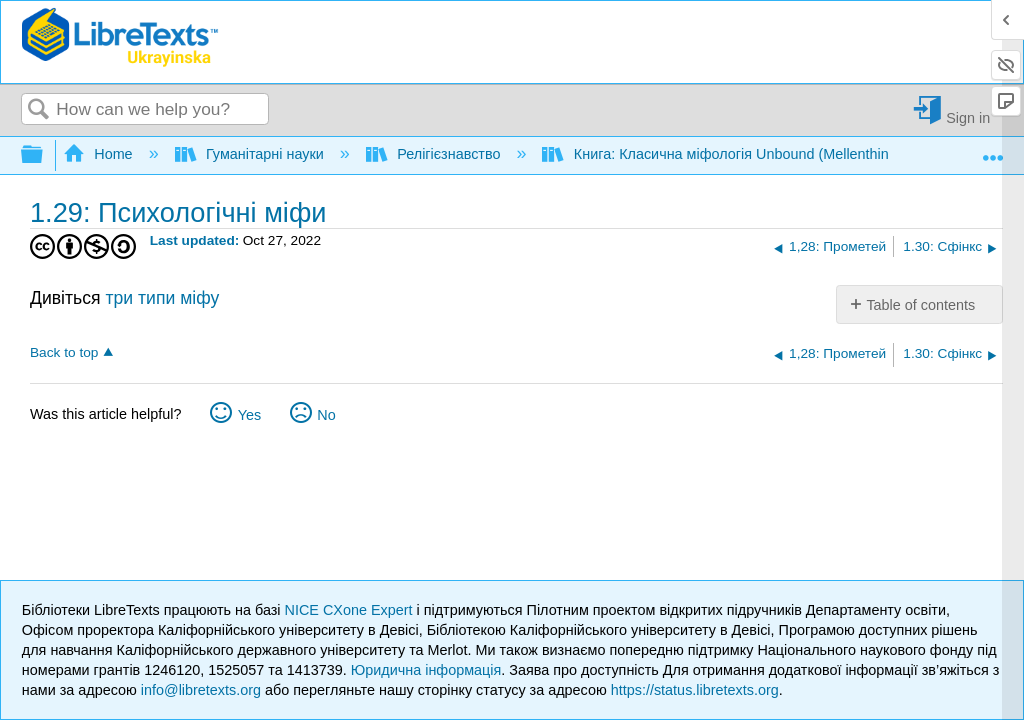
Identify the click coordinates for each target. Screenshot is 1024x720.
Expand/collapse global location (993, 149)
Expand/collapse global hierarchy (45, 155)
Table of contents (920, 305)
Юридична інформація (426, 670)
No (326, 415)
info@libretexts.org (201, 690)
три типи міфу (162, 298)
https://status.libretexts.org (695, 690)
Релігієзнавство (435, 154)
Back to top (64, 352)
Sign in (968, 117)
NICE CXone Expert (351, 610)
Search (39, 110)
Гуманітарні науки (251, 154)
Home (100, 154)
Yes (249, 415)
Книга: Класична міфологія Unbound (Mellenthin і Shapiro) (750, 154)
